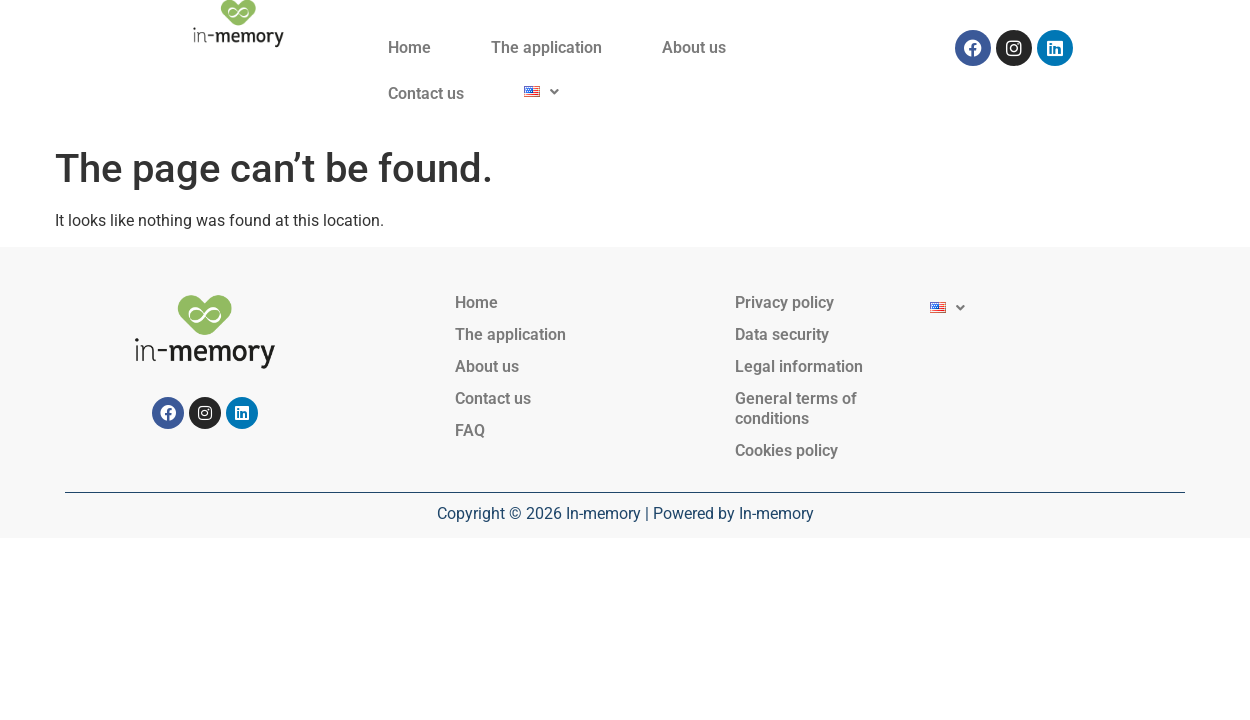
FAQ (470, 430)
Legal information (799, 366)
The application (546, 47)
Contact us (426, 93)
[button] (541, 91)
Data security (782, 334)
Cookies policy (786, 450)
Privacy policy (784, 302)
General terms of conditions (796, 408)
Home (409, 47)
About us (694, 47)
